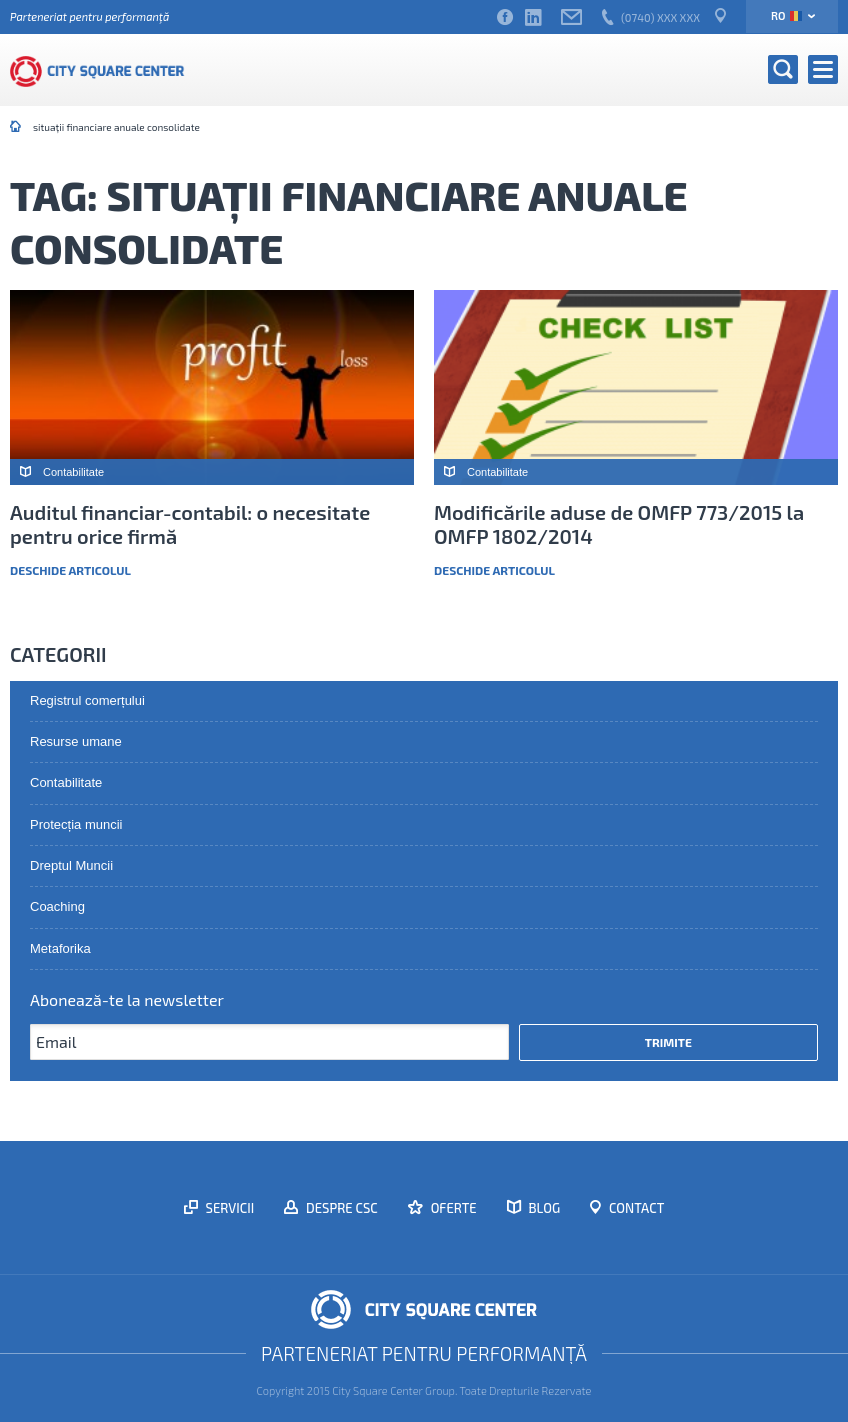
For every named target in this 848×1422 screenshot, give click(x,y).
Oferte (452, 1208)
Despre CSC (340, 1208)
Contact (635, 1208)
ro (786, 15)
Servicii (229, 1208)
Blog (543, 1208)
